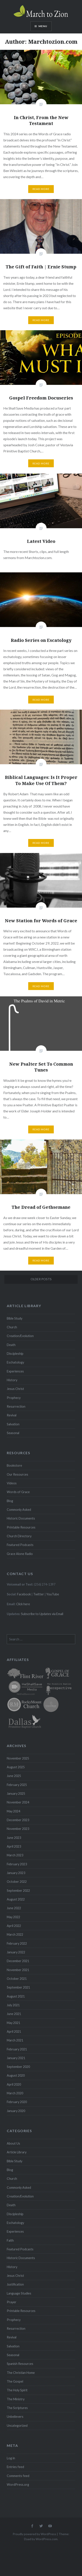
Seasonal (13, 1433)
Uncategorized (17, 2425)
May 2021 (13, 2023)
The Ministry (15, 2399)
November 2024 (18, 1802)
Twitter (38, 1594)
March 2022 (15, 1934)
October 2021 (17, 1978)
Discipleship (15, 1353)
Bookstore (14, 1465)
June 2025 (14, 1776)
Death (11, 1345)
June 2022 (14, 1908)
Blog (10, 1501)
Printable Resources (21, 1527)
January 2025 (16, 1793)
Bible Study (14, 1318)
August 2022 (16, 1899)
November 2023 (18, 1829)
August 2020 (16, 2075)
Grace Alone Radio (20, 1554)
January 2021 (16, 2058)
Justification (15, 2284)
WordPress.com (47, 2539)
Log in (11, 2458)
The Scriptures (17, 2408)
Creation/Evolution (20, 1336)
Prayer (11, 2302)
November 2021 (18, 1970)
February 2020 (17, 2102)
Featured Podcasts (20, 1545)
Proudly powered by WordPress (34, 2534)
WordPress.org (18, 2484)
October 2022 (17, 1881)
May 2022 (13, 1917)
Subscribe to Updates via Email (42, 1614)
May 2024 (13, 1811)
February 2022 (17, 1943)
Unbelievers (15, 2416)
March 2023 (15, 1855)
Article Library (16, 2152)
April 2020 (14, 2084)
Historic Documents (21, 1518)
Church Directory (19, 1536)
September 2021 (18, 1987)
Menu (42, 26)
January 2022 (16, 1952)
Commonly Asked (19, 1509)
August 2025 (16, 1767)
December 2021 (18, 1961)
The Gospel (15, 2381)
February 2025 (17, 1785)
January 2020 (16, 2111)
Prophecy (14, 1398)
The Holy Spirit (17, 2390)
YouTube (52, 1594)
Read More (41, 189)
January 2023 (16, 1873)
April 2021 (14, 2031)
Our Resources (17, 1474)
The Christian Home (21, 2373)
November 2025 (18, 1758)
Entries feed (15, 2467)
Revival (11, 1415)
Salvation (13, 1424)
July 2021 (13, 2005)
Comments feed (18, 2476)
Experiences (15, 1371)
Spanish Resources (20, 2364)
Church (12, 1327)
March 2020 (15, 2093)
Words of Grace (18, 1492)
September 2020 (18, 2067)
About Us (13, 2143)
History (12, 1380)
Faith (10, 2240)
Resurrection (16, 1406)
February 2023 (17, 1864)
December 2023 (18, 1820)
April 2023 (14, 1846)
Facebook (24, 1594)
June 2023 (14, 1838)
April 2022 (14, 1926)
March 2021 (15, 2040)
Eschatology (15, 1362)
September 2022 (18, 1890)
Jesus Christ (15, 1389)
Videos (12, 1483)
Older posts (41, 1279)
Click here (23, 1604)
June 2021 (14, 2014)
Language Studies (19, 2293)
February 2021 (17, 2049)
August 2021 (16, 1996)
